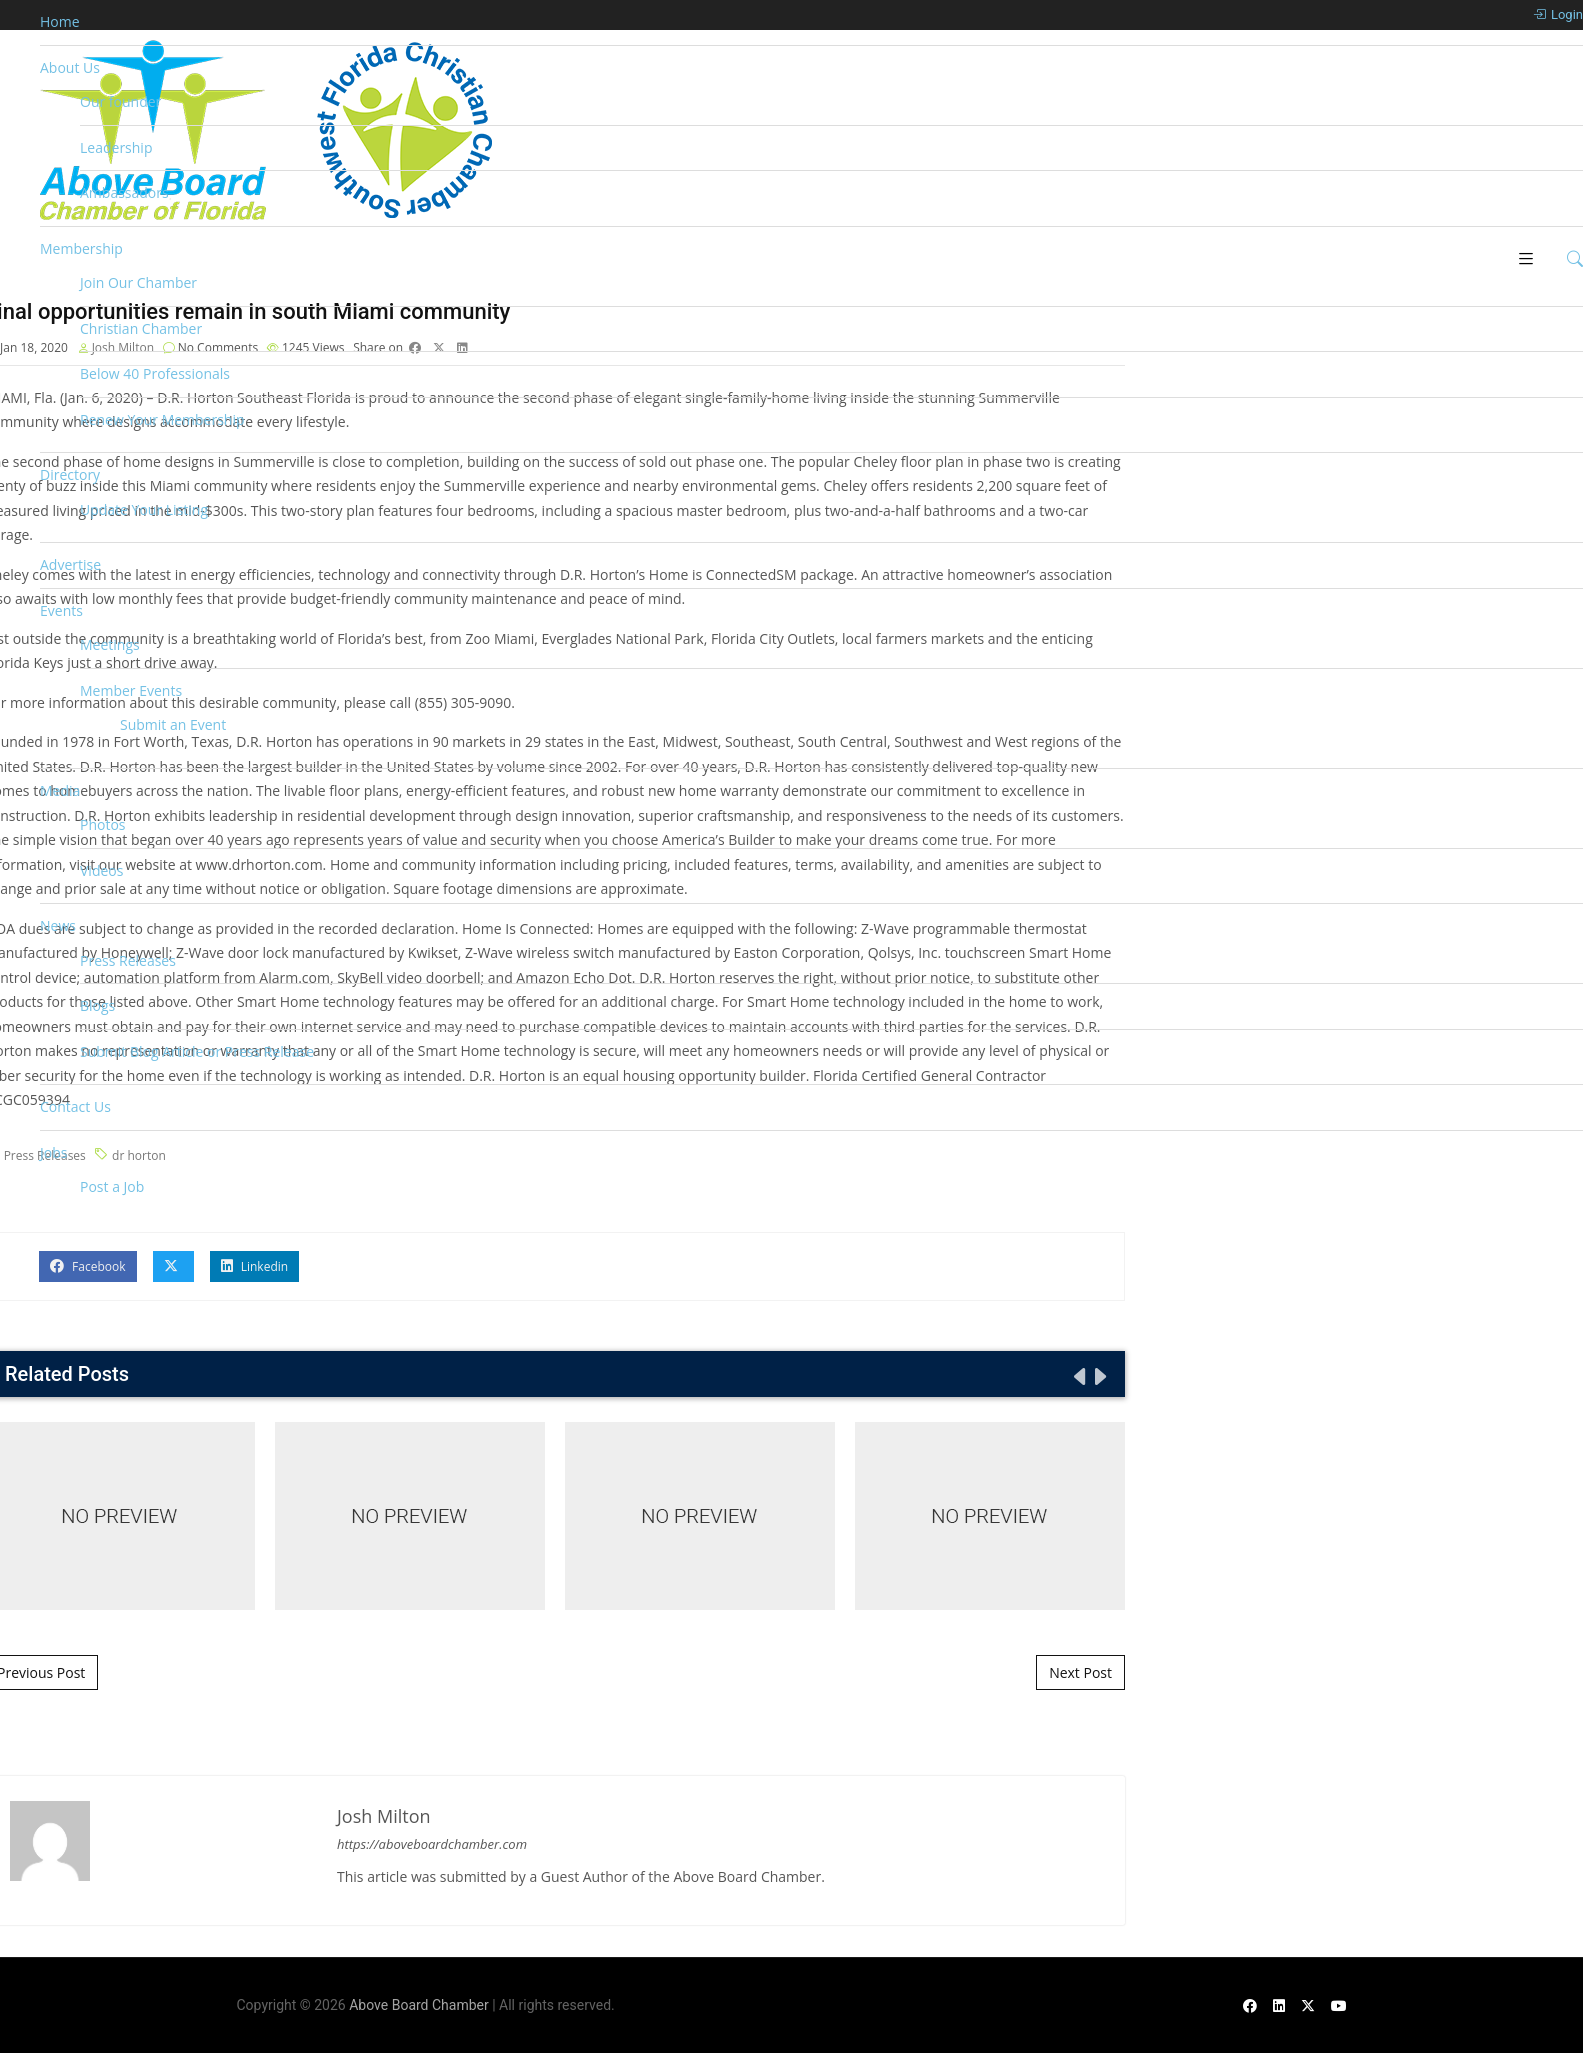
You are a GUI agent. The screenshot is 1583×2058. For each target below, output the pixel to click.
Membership (81, 248)
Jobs (53, 1152)
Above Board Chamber (419, 2005)
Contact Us (75, 1106)
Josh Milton (384, 1816)
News (58, 925)
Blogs (97, 1005)
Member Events (131, 690)
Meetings (110, 644)
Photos (103, 824)
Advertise (70, 564)
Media (60, 790)
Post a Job (112, 1186)
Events (61, 610)
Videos (101, 870)
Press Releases (128, 960)
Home (60, 21)
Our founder (120, 101)
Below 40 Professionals (155, 373)
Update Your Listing (144, 509)
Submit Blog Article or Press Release (197, 1051)
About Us (70, 67)
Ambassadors (124, 192)
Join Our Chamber (138, 282)
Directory (70, 474)
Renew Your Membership (162, 419)
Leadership (116, 147)
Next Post (1080, 1672)
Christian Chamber (141, 328)
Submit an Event (173, 724)
